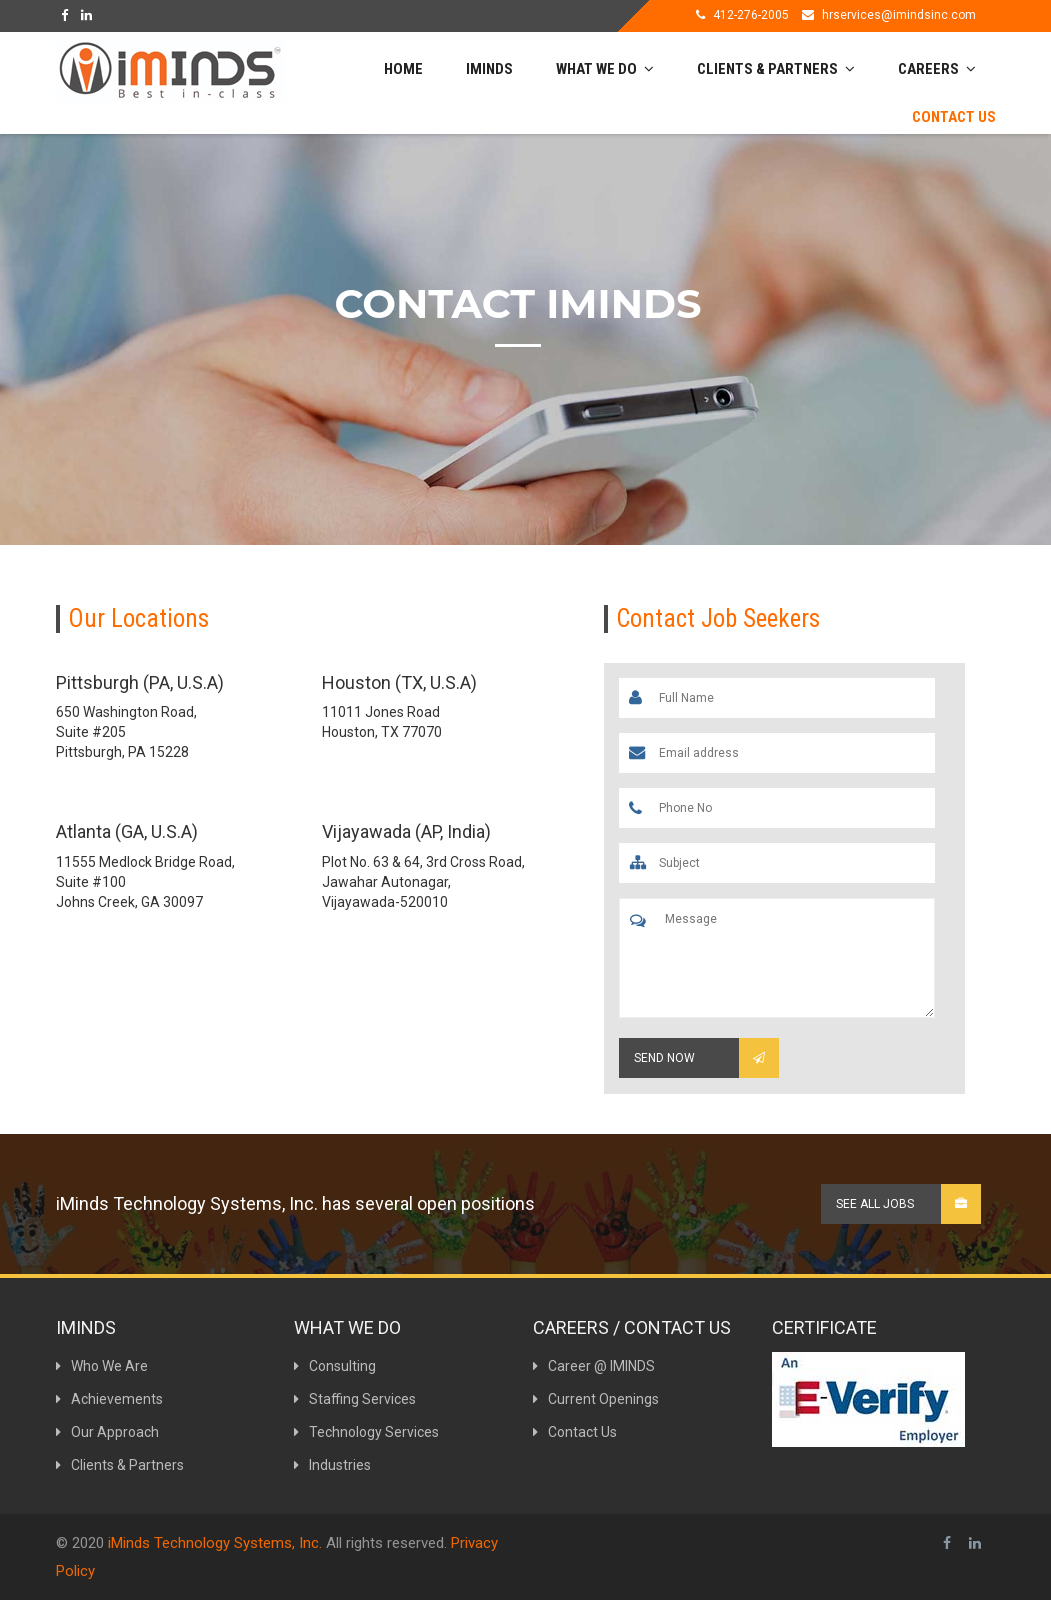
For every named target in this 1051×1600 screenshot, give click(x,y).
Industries (332, 1465)
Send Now (706, 1058)
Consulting (335, 1366)
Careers (937, 69)
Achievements (109, 1399)
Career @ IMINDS (594, 1366)
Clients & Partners (776, 69)
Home (403, 69)
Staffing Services (355, 1399)
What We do (605, 69)
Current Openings (596, 1399)
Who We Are (102, 1366)
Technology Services (366, 1432)
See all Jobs (908, 1204)
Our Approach (107, 1432)
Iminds (489, 69)
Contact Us (954, 117)
